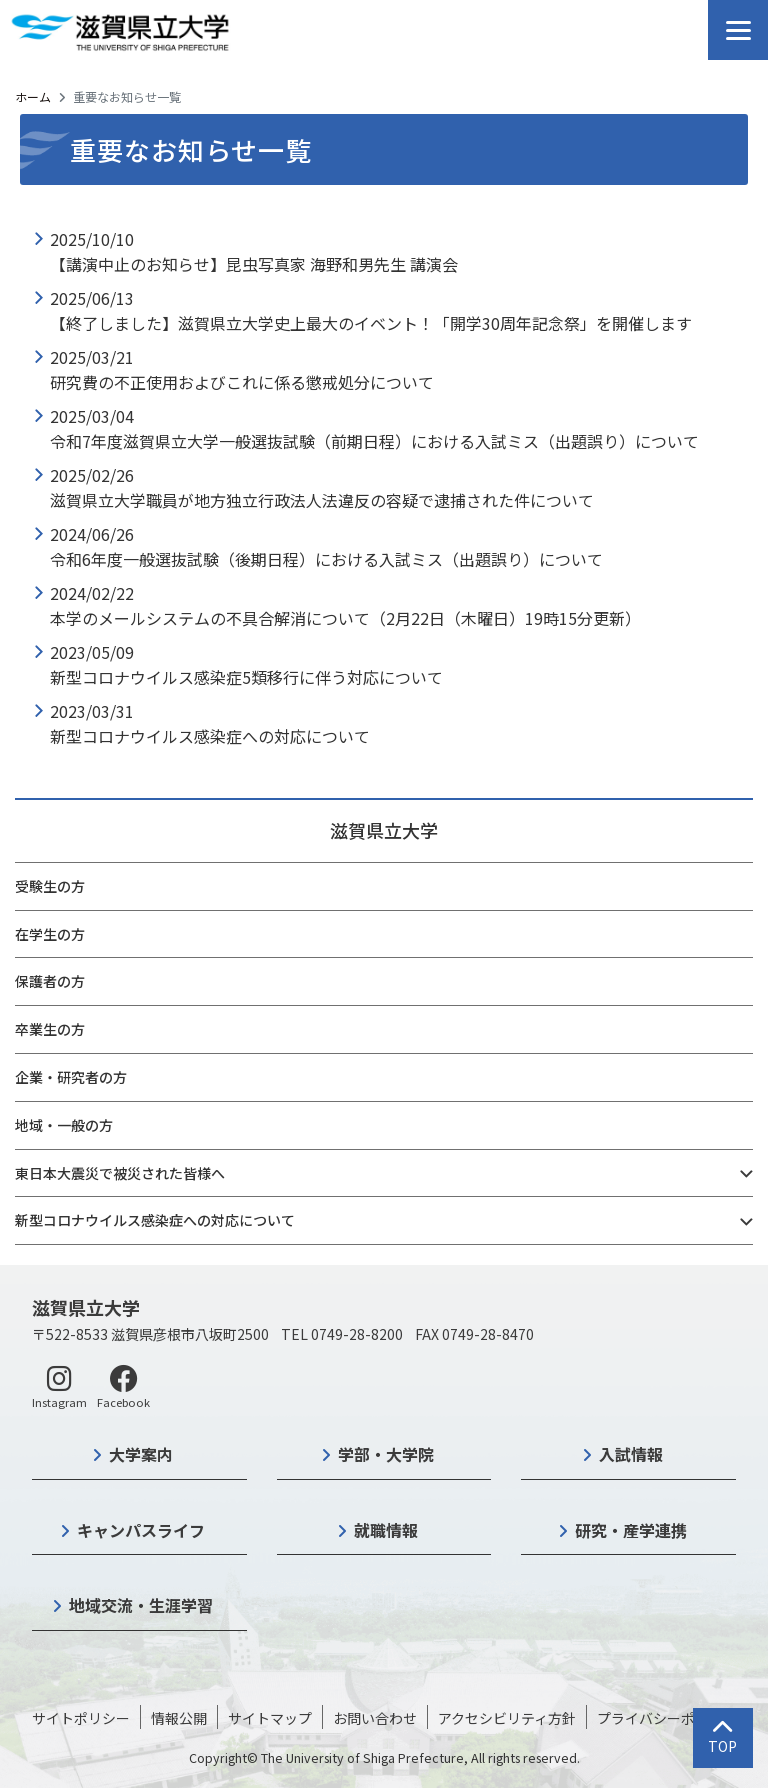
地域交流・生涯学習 (141, 1605)
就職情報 (386, 1530)
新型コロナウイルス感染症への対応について (155, 1220)
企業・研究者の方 (71, 1077)
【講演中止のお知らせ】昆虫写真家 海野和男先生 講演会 (254, 264)
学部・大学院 (386, 1454)
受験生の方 (50, 886)
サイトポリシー (81, 1718)
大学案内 (141, 1454)
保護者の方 (50, 981)
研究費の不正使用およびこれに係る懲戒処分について (242, 382)
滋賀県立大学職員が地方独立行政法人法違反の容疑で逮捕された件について (322, 500)
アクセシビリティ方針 (507, 1718)
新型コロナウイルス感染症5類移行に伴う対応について (246, 677)
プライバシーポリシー (667, 1718)
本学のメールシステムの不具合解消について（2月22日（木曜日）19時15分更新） (345, 618)
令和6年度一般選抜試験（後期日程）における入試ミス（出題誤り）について (326, 559)
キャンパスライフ (141, 1530)
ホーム (33, 96)
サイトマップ (270, 1718)
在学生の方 (50, 934)
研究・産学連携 (631, 1530)
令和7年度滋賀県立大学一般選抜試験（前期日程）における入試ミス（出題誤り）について (374, 441)
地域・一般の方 (64, 1125)
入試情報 (631, 1454)
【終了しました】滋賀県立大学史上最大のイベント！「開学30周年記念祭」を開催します (371, 323)
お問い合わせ (375, 1718)
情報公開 (179, 1718)
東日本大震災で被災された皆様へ (120, 1173)
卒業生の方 (50, 1029)
